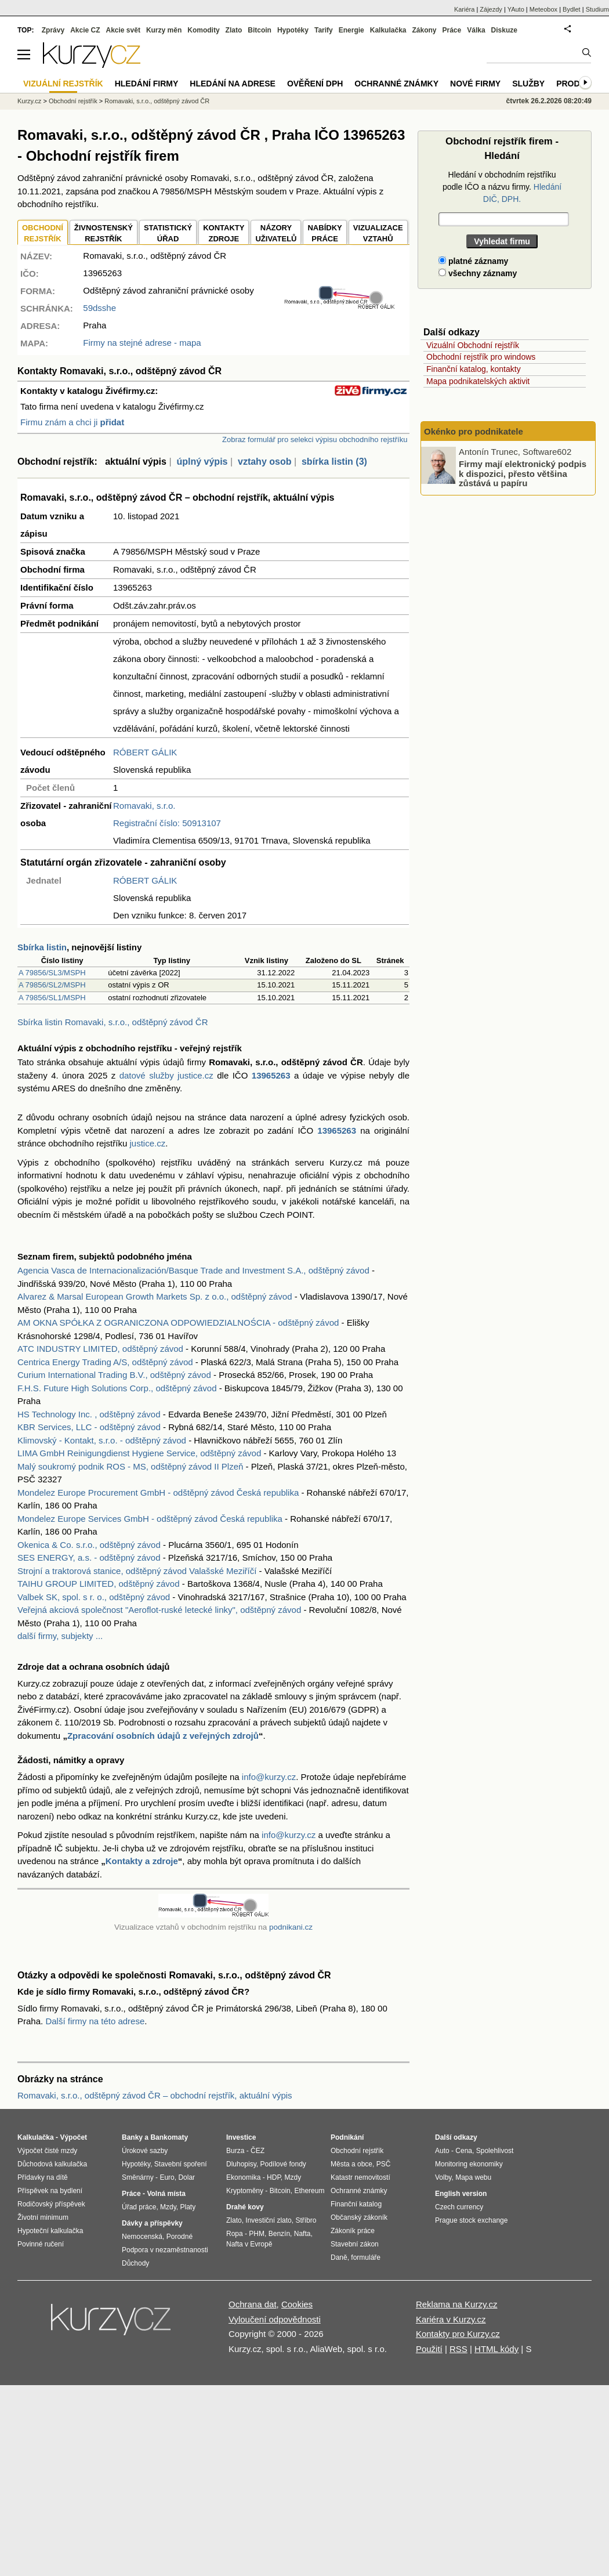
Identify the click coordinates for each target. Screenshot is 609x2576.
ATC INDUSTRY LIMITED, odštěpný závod (100, 1349)
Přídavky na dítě (42, 2177)
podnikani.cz (291, 1927)
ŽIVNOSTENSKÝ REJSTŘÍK (103, 233)
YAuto (515, 9)
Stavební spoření (180, 2164)
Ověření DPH (315, 83)
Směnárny (138, 2177)
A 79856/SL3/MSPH (52, 972)
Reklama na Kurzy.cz (457, 2304)
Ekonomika (243, 2177)
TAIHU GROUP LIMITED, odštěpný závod (98, 1584)
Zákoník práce (353, 2231)
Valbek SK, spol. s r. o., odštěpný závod (93, 1597)
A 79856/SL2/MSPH (52, 985)
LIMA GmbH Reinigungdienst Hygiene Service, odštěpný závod (139, 1453)
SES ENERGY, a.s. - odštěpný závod (89, 1557)
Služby (528, 83)
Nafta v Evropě (249, 2244)
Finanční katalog (356, 2204)
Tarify (323, 30)
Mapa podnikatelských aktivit (478, 381)
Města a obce (351, 2164)
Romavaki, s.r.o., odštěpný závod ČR (156, 100)
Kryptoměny (244, 2191)
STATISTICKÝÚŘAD (168, 233)
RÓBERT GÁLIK (145, 752)
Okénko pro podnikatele (473, 431)
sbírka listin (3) (334, 461)
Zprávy (53, 30)
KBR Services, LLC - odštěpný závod (89, 1427)
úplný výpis (201, 461)
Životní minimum (42, 2217)
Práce (452, 30)
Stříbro (305, 2220)
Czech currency (459, 2207)
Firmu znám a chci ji (72, 422)
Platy (188, 2207)
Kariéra (464, 9)
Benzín (279, 2234)
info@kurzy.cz (269, 1777)
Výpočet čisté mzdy (47, 2151)
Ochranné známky (396, 83)
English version (461, 2194)
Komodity (203, 30)
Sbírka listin (42, 947)
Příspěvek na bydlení (49, 2191)
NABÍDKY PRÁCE (324, 233)
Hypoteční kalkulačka (50, 2231)
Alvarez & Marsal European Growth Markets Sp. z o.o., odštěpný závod (154, 1296)
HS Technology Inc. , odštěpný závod (89, 1414)
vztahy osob (264, 461)
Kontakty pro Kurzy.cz (458, 2334)
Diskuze (504, 30)
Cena (463, 2151)
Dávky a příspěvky (152, 2223)
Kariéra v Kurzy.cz (451, 2319)
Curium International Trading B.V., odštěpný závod (114, 1375)
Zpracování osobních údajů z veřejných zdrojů (163, 1736)
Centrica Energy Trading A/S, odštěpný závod (105, 1362)
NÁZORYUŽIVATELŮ (275, 233)
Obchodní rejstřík (73, 100)
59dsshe (99, 308)
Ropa (234, 2234)
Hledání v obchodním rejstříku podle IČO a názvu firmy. (502, 187)
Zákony (424, 30)
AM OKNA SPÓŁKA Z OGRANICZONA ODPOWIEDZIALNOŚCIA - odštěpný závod (178, 1322)
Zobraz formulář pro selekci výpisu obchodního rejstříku (314, 439)
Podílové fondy (283, 2164)
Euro (167, 2177)
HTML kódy (496, 2349)
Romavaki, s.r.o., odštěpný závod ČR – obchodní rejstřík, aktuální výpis (154, 2095)
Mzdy (168, 2207)
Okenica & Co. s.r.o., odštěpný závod (89, 1545)
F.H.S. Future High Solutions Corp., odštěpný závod (117, 1388)
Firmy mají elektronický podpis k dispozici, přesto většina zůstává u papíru (522, 473)
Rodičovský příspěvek (51, 2204)
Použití (429, 2349)
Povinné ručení (40, 2244)
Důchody (135, 2263)
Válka (476, 30)
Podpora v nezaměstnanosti (165, 2250)
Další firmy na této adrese (94, 2021)
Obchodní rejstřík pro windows (480, 356)
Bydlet (572, 9)
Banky (132, 2137)
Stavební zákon (355, 2244)
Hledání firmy (147, 83)
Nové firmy (475, 83)
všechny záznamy (477, 273)
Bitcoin (259, 30)
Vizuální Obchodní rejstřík (472, 345)
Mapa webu (473, 2177)
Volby (443, 2177)
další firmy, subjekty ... (60, 1636)
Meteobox (543, 9)
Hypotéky (293, 30)
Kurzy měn (164, 30)
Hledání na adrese (233, 83)
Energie (351, 30)
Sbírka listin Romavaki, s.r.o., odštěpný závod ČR (112, 1022)
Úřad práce (139, 2207)
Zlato (234, 30)
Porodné (179, 2237)
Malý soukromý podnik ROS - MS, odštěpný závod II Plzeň (130, 1466)
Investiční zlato (268, 2220)
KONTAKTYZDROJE (223, 233)
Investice (241, 2137)
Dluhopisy (241, 2164)
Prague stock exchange (471, 2220)
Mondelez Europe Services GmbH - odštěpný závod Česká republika (149, 1519)
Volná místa (166, 2194)
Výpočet (73, 2137)
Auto (442, 2151)
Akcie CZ (85, 30)
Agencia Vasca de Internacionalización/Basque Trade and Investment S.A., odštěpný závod (193, 1270)
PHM (256, 2234)
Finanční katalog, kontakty (473, 369)
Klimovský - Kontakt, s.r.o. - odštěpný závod (101, 1440)
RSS (458, 2349)
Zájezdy (491, 9)
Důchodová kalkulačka (52, 2164)
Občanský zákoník (359, 2217)
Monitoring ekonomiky (469, 2164)
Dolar (186, 2177)
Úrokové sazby (145, 2151)
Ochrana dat (253, 2304)
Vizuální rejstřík (63, 83)
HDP (274, 2177)
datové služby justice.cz (166, 1075)
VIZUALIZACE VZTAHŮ (378, 233)
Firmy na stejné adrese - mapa (142, 343)
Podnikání (347, 2137)
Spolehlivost (495, 2151)
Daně (339, 2257)
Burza (235, 2151)
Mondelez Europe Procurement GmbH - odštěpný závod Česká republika (158, 1492)
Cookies (297, 2304)
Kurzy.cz (29, 100)
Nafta (302, 2234)
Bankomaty (169, 2137)
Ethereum (309, 2191)
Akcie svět (123, 30)
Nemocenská (142, 2237)
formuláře (365, 2257)
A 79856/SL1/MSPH (52, 997)
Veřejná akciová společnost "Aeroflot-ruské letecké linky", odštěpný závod (159, 1610)
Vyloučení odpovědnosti (275, 2319)
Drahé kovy (245, 2207)
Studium (597, 9)
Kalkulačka (388, 30)
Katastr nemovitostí (360, 2177)
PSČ (383, 2164)
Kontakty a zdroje (142, 1861)
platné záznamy (473, 261)
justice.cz (147, 1143)
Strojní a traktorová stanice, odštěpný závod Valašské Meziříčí (136, 1571)
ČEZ (257, 2151)
